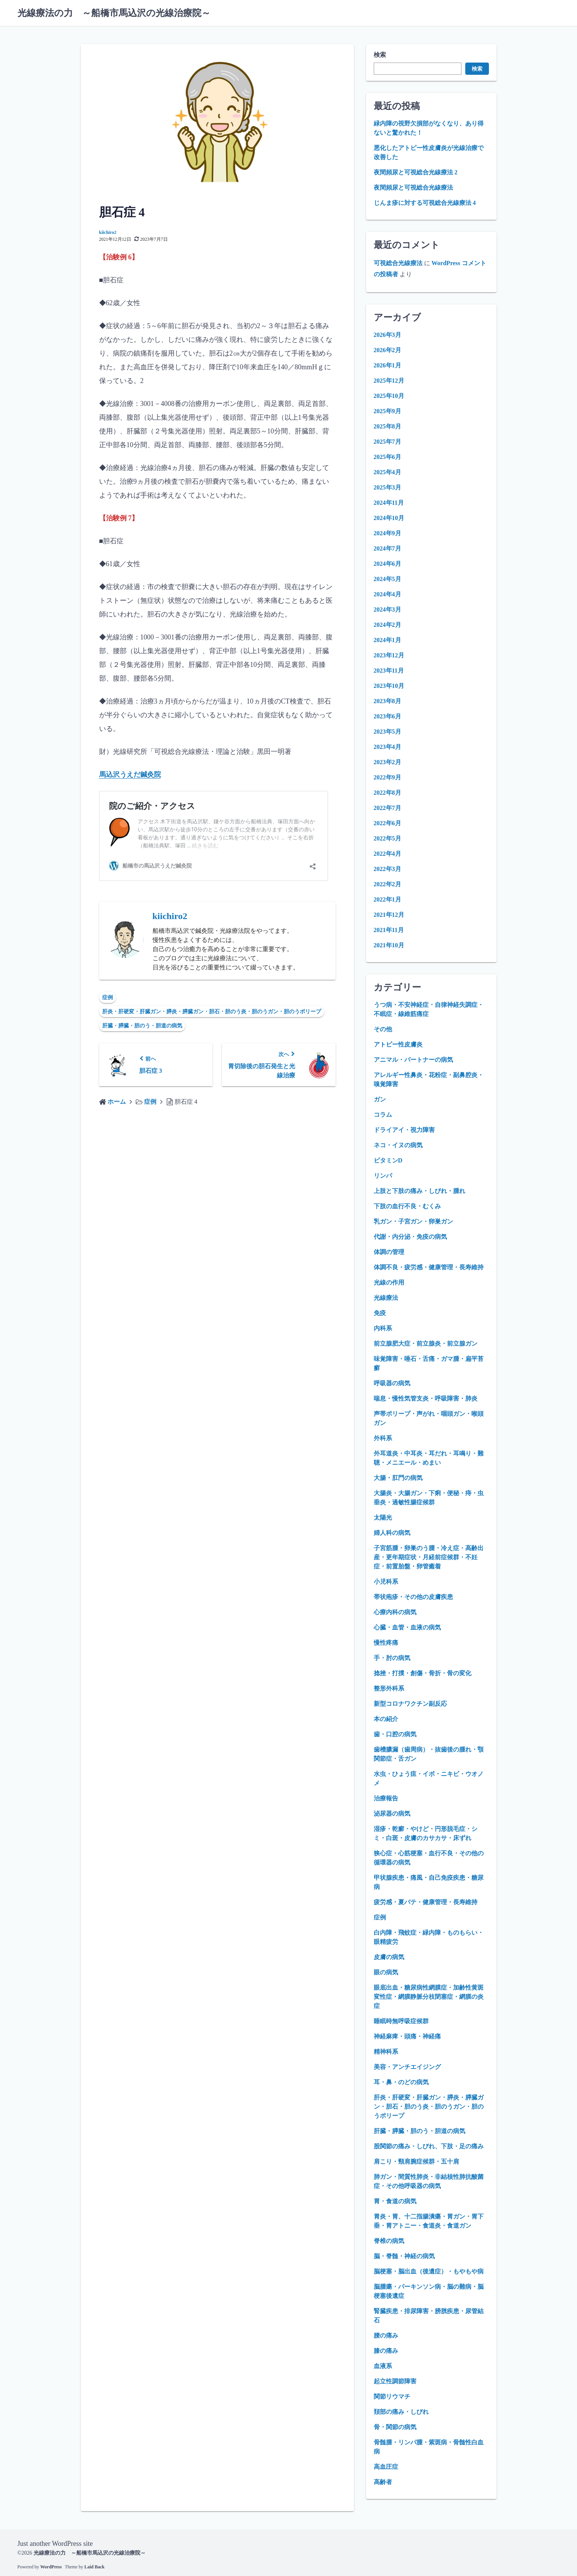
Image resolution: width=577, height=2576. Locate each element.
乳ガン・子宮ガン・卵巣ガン (413, 1221)
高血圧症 (386, 2466)
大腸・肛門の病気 (398, 1478)
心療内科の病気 (395, 1612)
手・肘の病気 (392, 1658)
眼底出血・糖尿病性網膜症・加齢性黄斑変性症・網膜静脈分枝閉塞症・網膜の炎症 (429, 1996)
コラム (383, 1114)
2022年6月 (387, 823)
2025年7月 (387, 441)
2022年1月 (387, 899)
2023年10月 (389, 686)
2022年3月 (387, 869)
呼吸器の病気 (392, 1383)
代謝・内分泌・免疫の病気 (410, 1236)
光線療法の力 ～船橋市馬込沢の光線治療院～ (114, 13)
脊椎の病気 (389, 2241)
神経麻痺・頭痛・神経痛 (407, 2036)
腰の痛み (386, 2335)
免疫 (380, 1313)
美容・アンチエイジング (407, 2067)
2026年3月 (387, 335)
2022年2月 (387, 884)
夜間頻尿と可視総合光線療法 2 (416, 172)
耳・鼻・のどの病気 (401, 2082)
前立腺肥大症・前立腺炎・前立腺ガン (425, 1343)
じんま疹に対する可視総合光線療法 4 (425, 203)
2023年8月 (387, 701)
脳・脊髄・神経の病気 (404, 2256)
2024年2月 (387, 624)
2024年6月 (387, 563)
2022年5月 (387, 838)
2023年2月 (387, 762)
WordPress (51, 2566)
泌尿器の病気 (392, 1813)
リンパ (383, 1175)
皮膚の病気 (389, 1957)
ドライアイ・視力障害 (404, 1130)
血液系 (383, 2366)
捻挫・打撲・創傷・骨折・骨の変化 (422, 1673)
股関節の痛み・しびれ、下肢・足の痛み (429, 2146)
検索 (380, 55)
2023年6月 (387, 716)
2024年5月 (387, 579)
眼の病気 (386, 1972)
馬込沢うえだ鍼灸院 (130, 774)
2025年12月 (389, 380)
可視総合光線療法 (398, 263)
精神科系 (386, 2051)
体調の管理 (389, 1252)
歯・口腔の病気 (395, 1734)
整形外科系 (389, 1688)
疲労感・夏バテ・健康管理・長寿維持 (425, 1902)
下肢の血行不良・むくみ (407, 1206)
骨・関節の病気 (395, 2427)
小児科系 (386, 1581)
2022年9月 (387, 777)
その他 (383, 1029)
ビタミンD (388, 1160)
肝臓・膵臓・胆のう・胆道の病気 (142, 1025)
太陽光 (383, 1517)
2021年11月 (389, 930)
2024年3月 (387, 609)
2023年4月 (387, 747)
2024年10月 (389, 518)
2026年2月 (387, 350)
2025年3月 (387, 487)
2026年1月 (387, 365)
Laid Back (94, 2566)
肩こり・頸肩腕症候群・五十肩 (416, 2161)
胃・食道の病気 (395, 2201)
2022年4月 (387, 853)
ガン (380, 1099)
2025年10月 (389, 396)
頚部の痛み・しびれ (401, 2412)
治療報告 (386, 1798)
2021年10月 (389, 945)
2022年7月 (387, 808)
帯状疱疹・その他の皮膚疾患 (413, 1597)
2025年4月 (387, 472)
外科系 (383, 1438)
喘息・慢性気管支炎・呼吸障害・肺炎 (425, 1398)
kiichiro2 (108, 232)
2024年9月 (387, 533)
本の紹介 (386, 1719)
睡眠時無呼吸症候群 (401, 2021)
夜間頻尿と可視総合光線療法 (413, 187)
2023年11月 (389, 670)
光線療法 (386, 1297)
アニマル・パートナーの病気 (413, 1059)
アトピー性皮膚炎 (398, 1044)
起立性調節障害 (395, 2381)
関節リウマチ (392, 2396)
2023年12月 (389, 655)
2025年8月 (387, 426)
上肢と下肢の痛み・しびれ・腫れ (419, 1191)
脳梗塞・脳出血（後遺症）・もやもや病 (429, 2271)
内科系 (383, 1328)
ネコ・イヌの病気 (398, 1145)
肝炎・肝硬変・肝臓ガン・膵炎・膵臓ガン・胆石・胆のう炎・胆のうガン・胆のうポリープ (211, 1011)
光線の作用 (389, 1282)
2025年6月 (387, 457)
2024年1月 (387, 640)
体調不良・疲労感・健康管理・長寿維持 (429, 1267)
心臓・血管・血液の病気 (407, 1627)
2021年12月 (389, 914)
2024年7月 (387, 548)
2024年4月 (387, 594)
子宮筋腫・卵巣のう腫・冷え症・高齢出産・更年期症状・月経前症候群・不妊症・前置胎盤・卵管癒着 (429, 1557)
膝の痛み (386, 2350)
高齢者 (383, 2482)
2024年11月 (389, 502)
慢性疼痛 (386, 1642)
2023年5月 (387, 731)
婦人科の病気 (392, 1533)
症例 (107, 997)
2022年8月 (387, 792)
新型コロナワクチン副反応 (410, 1703)
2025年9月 (387, 411)
